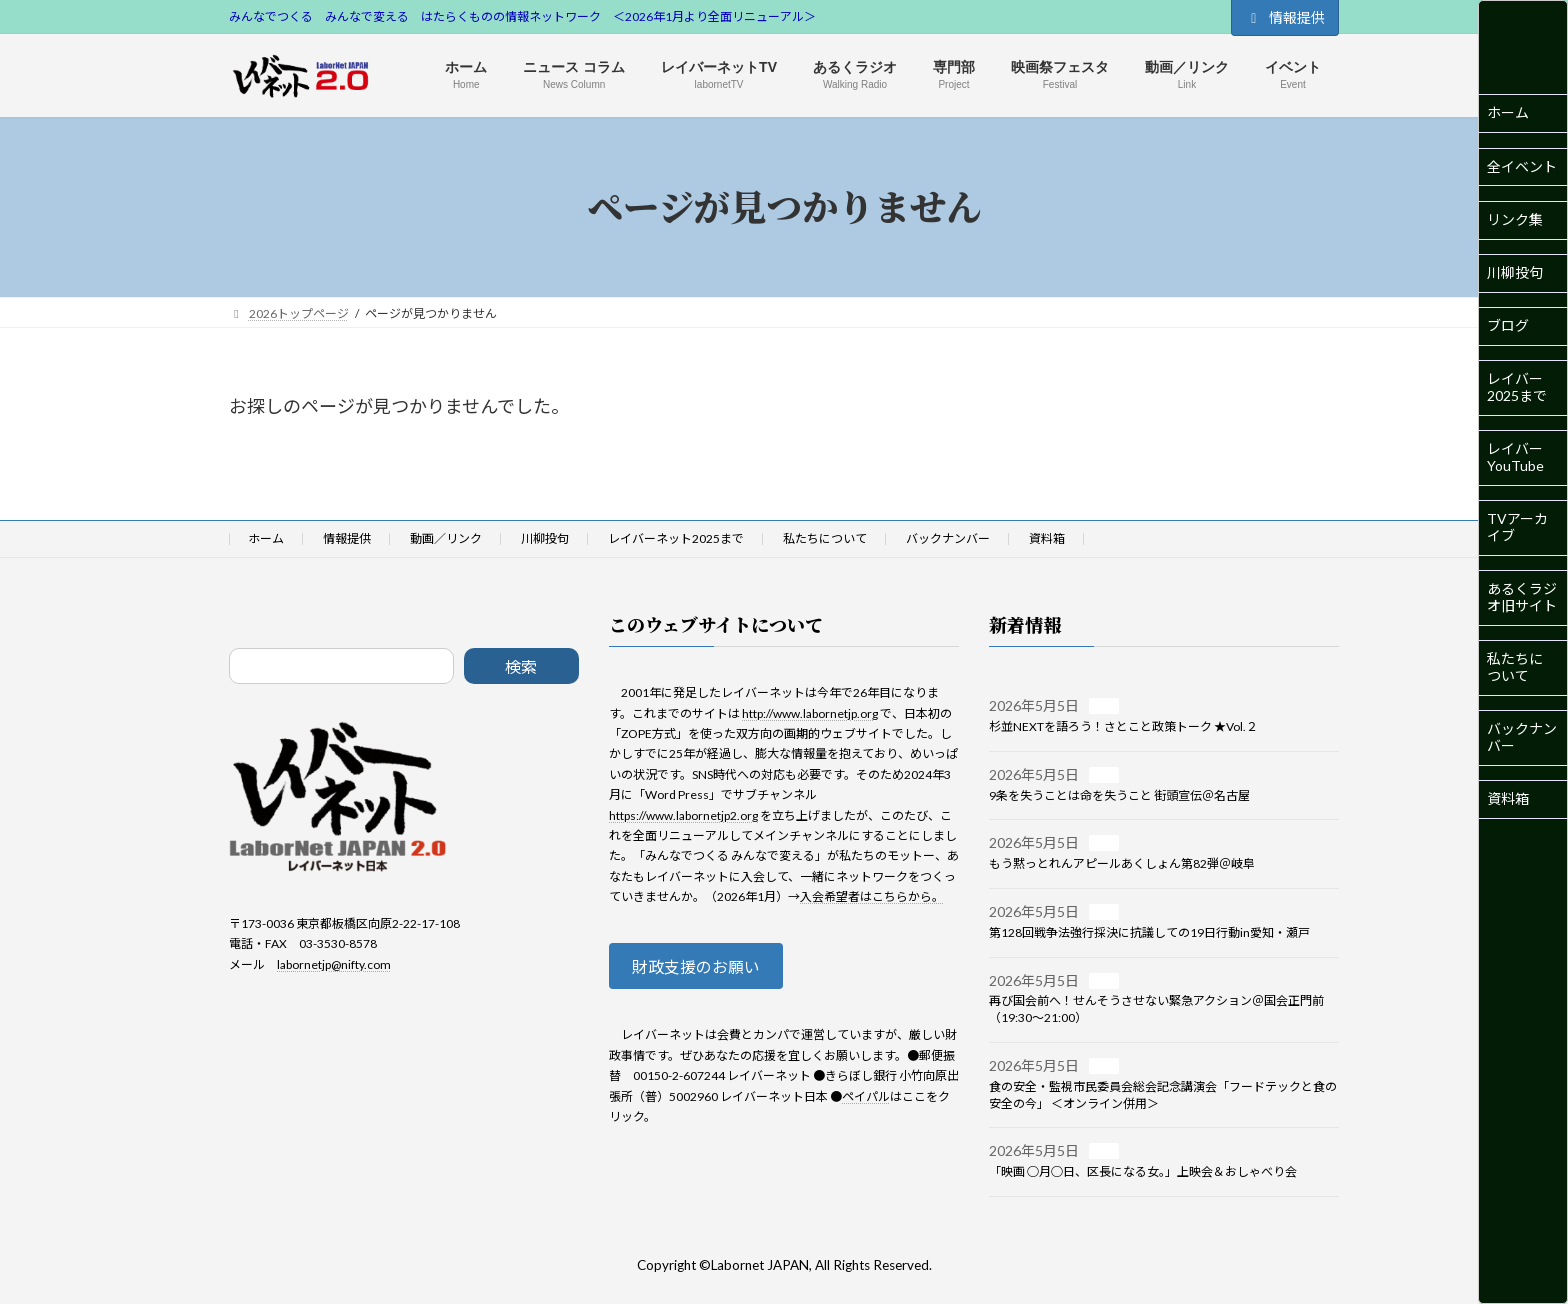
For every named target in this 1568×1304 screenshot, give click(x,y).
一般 (1104, 706)
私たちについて (1515, 667)
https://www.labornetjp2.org (683, 815)
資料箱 (1508, 798)
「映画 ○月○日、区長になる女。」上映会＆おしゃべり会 (1143, 1171)
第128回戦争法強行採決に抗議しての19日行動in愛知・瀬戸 (1149, 932)
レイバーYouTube (1515, 457)
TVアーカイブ (1517, 527)
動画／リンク (446, 538)
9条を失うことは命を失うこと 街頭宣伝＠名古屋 (1119, 795)
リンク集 (1515, 219)
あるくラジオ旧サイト (1522, 597)
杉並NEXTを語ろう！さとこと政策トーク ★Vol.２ (1123, 726)
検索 (521, 666)
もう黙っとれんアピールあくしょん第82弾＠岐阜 (1122, 863)
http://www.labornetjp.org (810, 713)
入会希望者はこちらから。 (872, 896)
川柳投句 (1515, 272)
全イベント (1522, 166)
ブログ (1508, 325)
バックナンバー (1522, 737)
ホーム (1508, 112)
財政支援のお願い (707, 970)
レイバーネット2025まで (676, 538)
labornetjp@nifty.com (334, 964)
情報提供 (1285, 17)
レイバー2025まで (1517, 387)
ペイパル (866, 1101)
